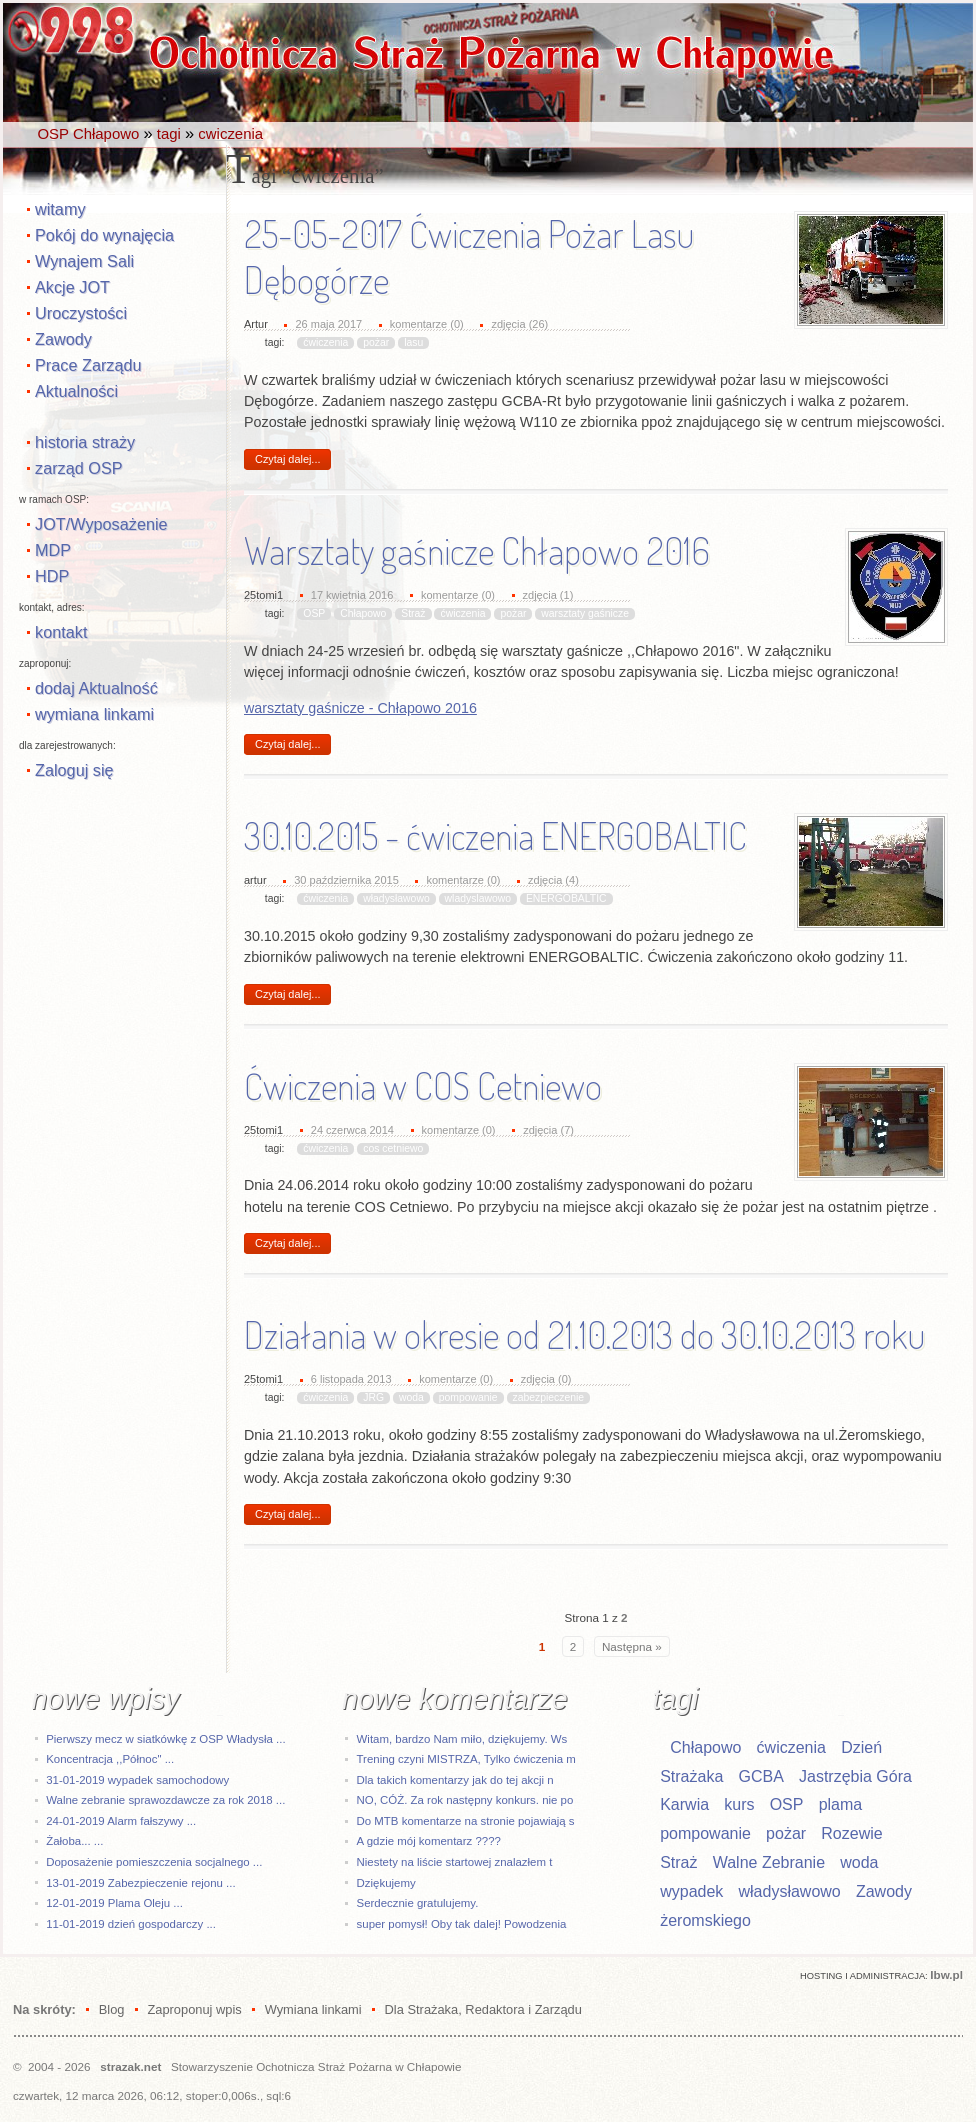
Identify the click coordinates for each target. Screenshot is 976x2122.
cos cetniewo (393, 1148)
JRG (373, 1397)
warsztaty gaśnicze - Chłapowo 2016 (360, 708)
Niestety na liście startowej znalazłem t (455, 1862)
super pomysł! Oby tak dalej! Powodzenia (462, 1924)
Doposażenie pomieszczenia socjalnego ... (154, 1862)
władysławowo (396, 898)
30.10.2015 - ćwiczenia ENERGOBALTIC (495, 836)
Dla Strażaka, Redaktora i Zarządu (483, 2009)
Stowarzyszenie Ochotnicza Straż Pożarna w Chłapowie (316, 2066)
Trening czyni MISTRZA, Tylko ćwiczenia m (466, 1759)
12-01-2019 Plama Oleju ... (114, 1903)
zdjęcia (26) (519, 324)
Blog (112, 2009)
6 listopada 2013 (351, 1379)
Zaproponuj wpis (194, 2009)
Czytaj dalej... (287, 459)
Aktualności (76, 391)
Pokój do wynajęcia (104, 235)
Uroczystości (81, 313)
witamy (60, 209)
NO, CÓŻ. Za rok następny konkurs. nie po (465, 1800)
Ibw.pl (946, 1974)
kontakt (61, 632)
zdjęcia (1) (548, 595)
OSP (314, 613)
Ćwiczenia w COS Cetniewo (423, 1086)
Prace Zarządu (88, 365)
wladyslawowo (478, 898)
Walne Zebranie (769, 1862)
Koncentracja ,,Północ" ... (110, 1759)
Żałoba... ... (74, 1841)
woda (411, 1397)
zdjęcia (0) (546, 1379)
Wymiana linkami (313, 2009)
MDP (53, 550)
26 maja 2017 (328, 324)
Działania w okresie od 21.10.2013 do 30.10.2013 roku (584, 1335)
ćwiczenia (325, 342)
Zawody (63, 339)
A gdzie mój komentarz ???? (429, 1841)
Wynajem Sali (84, 261)
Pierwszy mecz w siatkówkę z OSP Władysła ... (165, 1739)
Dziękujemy (386, 1883)
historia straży (85, 442)
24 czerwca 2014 (352, 1130)
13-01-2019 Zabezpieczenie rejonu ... (140, 1883)
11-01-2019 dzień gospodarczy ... (131, 1924)
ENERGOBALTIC (566, 898)
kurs (739, 1804)
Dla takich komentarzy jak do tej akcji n (455, 1780)
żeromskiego (705, 1920)
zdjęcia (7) (548, 1130)
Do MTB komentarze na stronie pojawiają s (466, 1821)
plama (841, 1804)
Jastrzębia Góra (855, 1776)
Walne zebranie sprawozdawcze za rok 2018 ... (165, 1800)
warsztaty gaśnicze (585, 613)
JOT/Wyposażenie (101, 524)
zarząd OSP (79, 468)
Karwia (684, 1804)
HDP (52, 576)
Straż (413, 613)
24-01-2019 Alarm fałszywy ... (121, 1821)
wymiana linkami (94, 714)
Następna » (632, 1646)
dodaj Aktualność (96, 688)
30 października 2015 (346, 880)
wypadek (691, 1891)
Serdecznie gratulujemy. (418, 1903)
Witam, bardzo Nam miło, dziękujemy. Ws (462, 1739)
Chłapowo (363, 613)
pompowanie (468, 1397)
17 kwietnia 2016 (352, 595)
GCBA (760, 1776)
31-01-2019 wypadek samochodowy (137, 1780)
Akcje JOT (72, 287)
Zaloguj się (74, 770)
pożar (376, 342)
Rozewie (851, 1833)
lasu (413, 342)
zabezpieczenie (549, 1397)
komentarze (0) (427, 324)
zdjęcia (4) (553, 880)
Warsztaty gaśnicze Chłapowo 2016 (477, 551)
